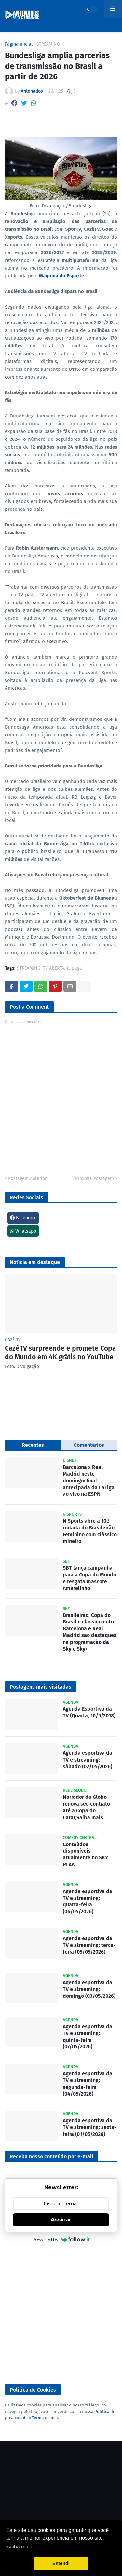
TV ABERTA (53, 968)
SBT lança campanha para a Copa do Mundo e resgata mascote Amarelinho (89, 1578)
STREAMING (48, 44)
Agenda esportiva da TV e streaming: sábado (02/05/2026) (87, 1760)
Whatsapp (23, 1231)
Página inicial (19, 44)
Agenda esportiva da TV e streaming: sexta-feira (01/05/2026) (89, 2127)
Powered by (61, 2239)
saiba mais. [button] (20, 2546)
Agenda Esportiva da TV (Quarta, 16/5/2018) (89, 1712)
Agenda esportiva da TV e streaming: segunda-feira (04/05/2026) (87, 2083)
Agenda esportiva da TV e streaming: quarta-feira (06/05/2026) (87, 1901)
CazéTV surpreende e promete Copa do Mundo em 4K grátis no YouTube (60, 1352)
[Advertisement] (61, 2314)
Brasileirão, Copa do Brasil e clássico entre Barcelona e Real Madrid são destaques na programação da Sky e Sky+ (89, 1632)
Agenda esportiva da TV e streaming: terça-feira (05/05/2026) (89, 1945)
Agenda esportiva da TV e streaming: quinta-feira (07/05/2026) (87, 2036)
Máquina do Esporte (61, 276)
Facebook (22, 1218)
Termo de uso (45, 2417)
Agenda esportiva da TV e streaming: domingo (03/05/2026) (89, 1989)
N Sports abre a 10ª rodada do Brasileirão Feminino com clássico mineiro (90, 1531)
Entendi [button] (61, 2563)
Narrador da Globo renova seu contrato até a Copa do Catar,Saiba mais (86, 1807)
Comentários (89, 1445)
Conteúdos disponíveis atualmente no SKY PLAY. (85, 1854)
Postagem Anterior (27, 1178)
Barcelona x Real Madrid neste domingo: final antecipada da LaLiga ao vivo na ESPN (89, 1480)
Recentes (33, 1445)
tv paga (74, 968)
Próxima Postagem (94, 1178)
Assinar (61, 2220)
